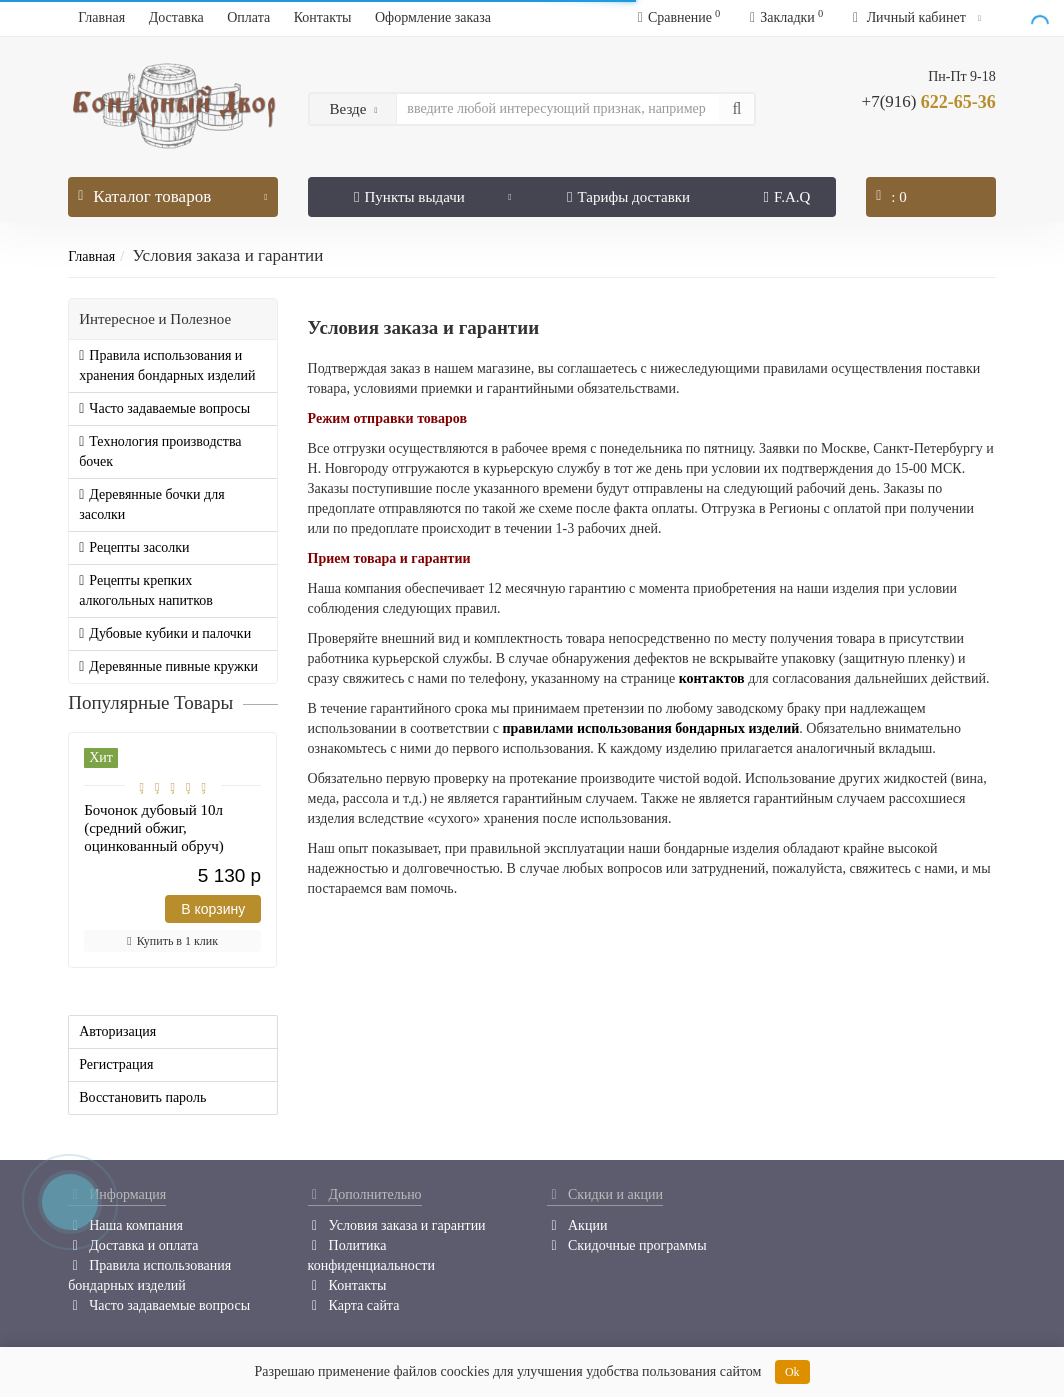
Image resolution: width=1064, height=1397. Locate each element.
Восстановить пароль (142, 1097)
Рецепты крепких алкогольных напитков (146, 590)
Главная (101, 17)
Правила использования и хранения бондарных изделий (167, 365)
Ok (792, 1372)
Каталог (172, 191)
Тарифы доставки (628, 197)
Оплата (248, 17)
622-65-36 (929, 102)
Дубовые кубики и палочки (165, 633)
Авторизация (117, 1031)
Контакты (323, 17)
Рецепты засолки (134, 547)
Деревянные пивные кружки (168, 666)
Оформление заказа (433, 17)
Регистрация (116, 1064)
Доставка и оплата (133, 1245)
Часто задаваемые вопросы (164, 408)
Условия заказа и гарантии (397, 1225)
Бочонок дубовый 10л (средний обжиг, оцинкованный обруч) (154, 828)
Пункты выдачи (433, 191)
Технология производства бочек (160, 451)
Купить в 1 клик (172, 941)
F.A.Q (787, 197)
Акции (577, 1225)
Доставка (176, 17)
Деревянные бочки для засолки (151, 504)
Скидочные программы (627, 1245)
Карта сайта (354, 1305)
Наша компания (125, 1225)
